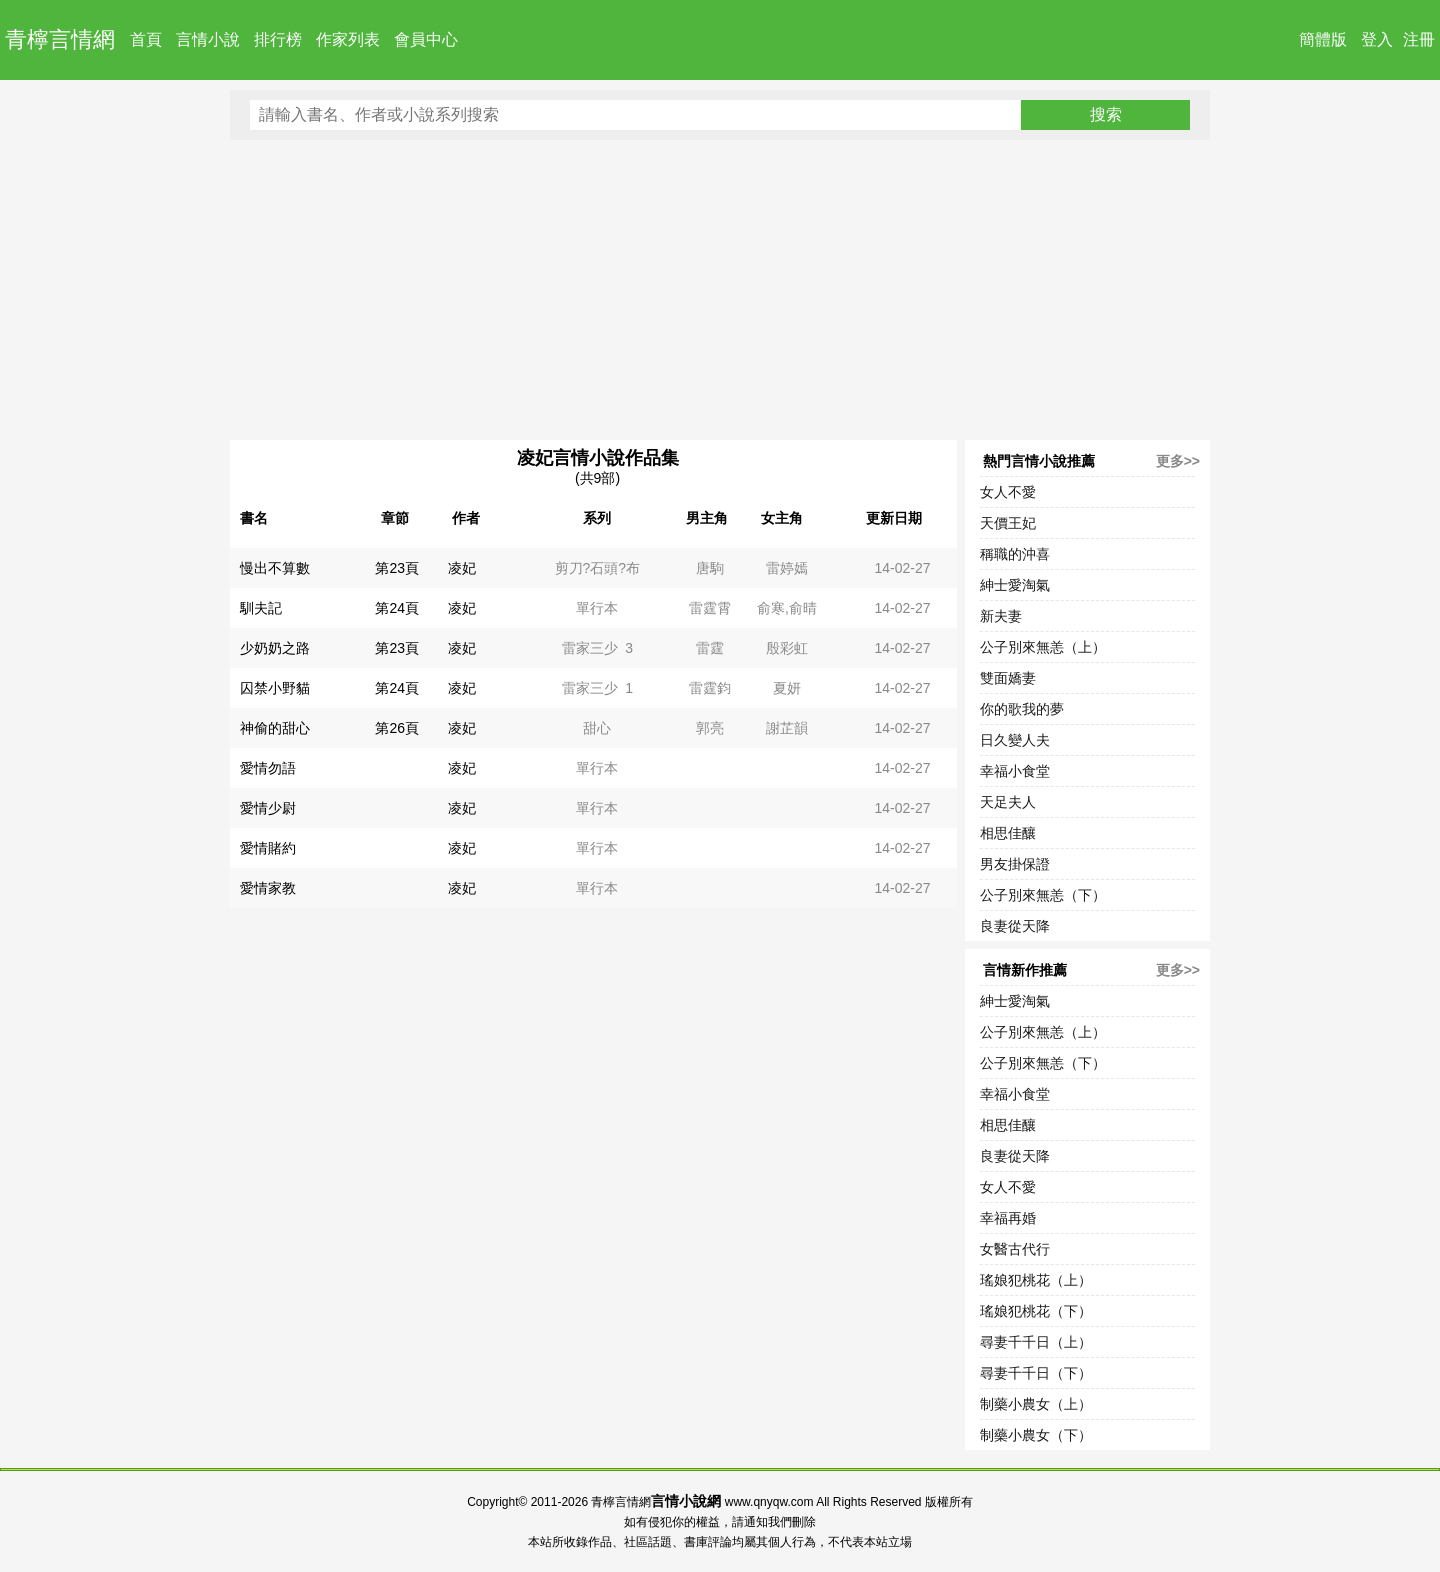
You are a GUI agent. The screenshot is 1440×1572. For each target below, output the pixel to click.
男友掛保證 (1015, 864)
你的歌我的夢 (1022, 709)
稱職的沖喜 (1015, 554)
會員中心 (426, 39)
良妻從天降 (1015, 926)
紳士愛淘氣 (1015, 585)
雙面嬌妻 (1008, 678)
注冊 (1419, 39)
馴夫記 (261, 608)
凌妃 (462, 568)
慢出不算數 (275, 568)
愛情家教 (268, 888)
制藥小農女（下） (1036, 1435)
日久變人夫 (1015, 740)
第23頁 (397, 568)
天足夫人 (1008, 802)
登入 (1377, 39)
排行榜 (278, 39)
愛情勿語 (268, 768)
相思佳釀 (1008, 833)
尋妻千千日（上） (1036, 1342)
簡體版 (1323, 39)
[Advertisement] (720, 290)
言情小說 (208, 39)
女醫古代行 (1015, 1249)
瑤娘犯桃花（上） (1036, 1280)
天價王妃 (1008, 523)
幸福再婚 (1008, 1218)
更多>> (1178, 461)
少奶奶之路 (275, 648)
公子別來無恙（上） (1043, 647)
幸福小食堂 (1015, 771)
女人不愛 (1008, 492)
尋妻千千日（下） (1036, 1373)
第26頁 (397, 728)
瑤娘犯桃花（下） (1036, 1311)
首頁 (146, 39)
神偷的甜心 (275, 728)
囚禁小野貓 (275, 688)
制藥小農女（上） (1036, 1404)
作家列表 (348, 39)
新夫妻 (1001, 616)
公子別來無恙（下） (1043, 895)
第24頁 (397, 608)
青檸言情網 (60, 39)
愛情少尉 (268, 808)
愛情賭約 (268, 848)
